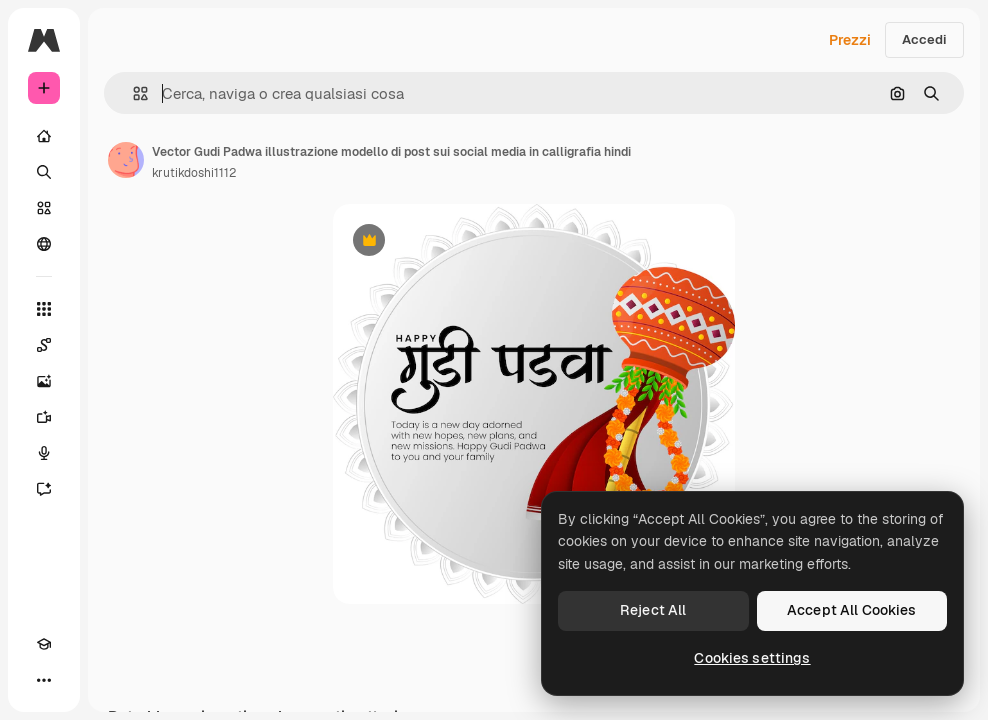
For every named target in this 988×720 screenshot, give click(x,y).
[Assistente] (44, 489)
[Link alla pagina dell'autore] (126, 160)
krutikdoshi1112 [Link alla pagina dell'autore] (194, 173)
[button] (132, 93)
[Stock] (44, 208)
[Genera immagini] (44, 381)
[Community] (44, 244)
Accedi (924, 39)
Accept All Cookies (852, 610)
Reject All (653, 610)
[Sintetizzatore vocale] (44, 453)
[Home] (44, 136)
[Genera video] (44, 417)
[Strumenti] (44, 309)
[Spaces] (44, 345)
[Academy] (44, 644)
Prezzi (850, 40)
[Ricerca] (44, 172)
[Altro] (44, 680)
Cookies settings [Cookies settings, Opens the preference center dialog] (752, 658)
